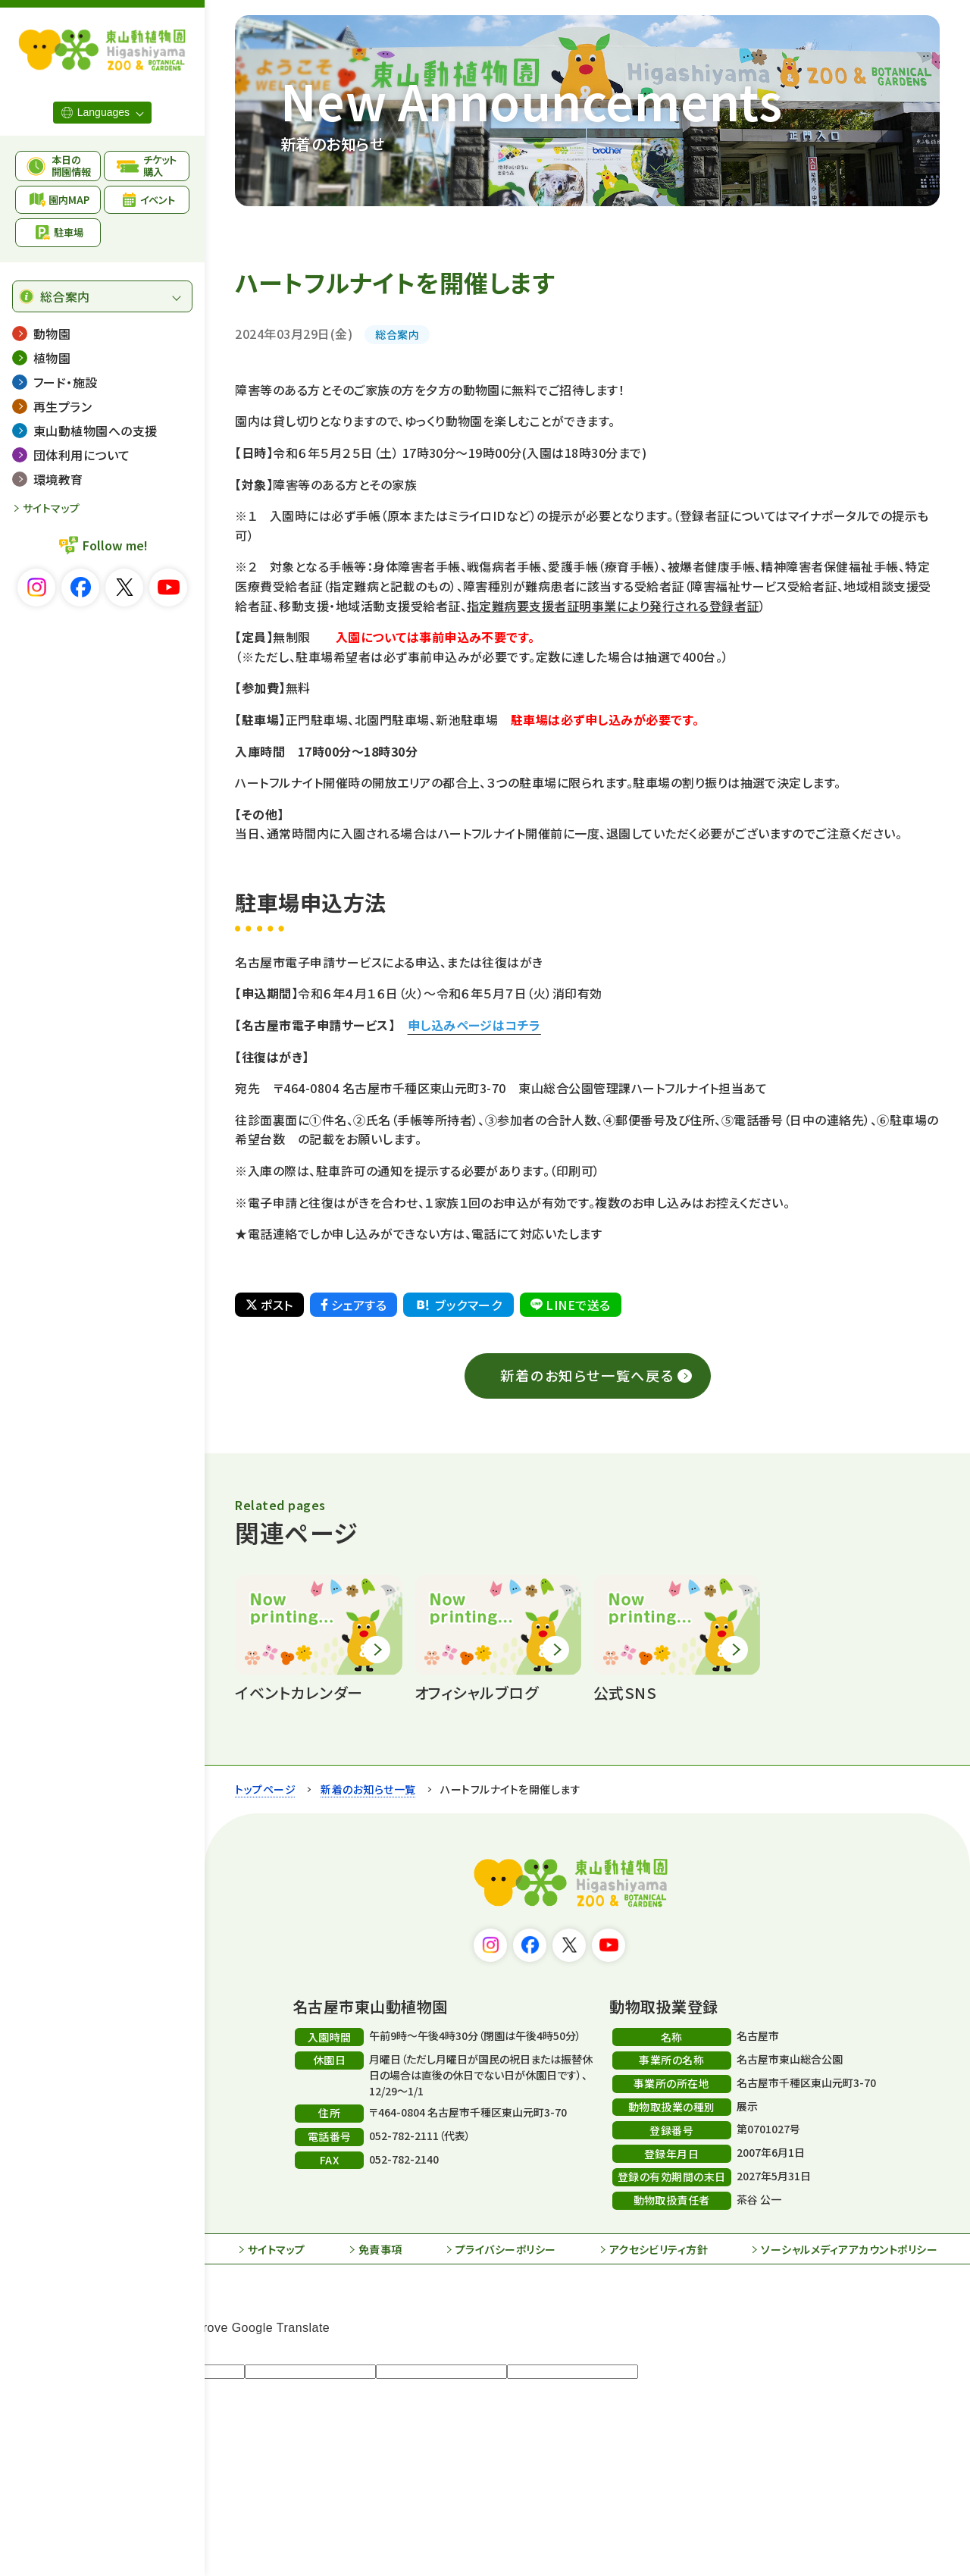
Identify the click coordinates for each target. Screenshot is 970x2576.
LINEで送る (570, 1305)
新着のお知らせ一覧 (368, 1789)
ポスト (269, 1305)
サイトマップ (51, 508)
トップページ (265, 1789)
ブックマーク (458, 1305)
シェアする (353, 1305)
